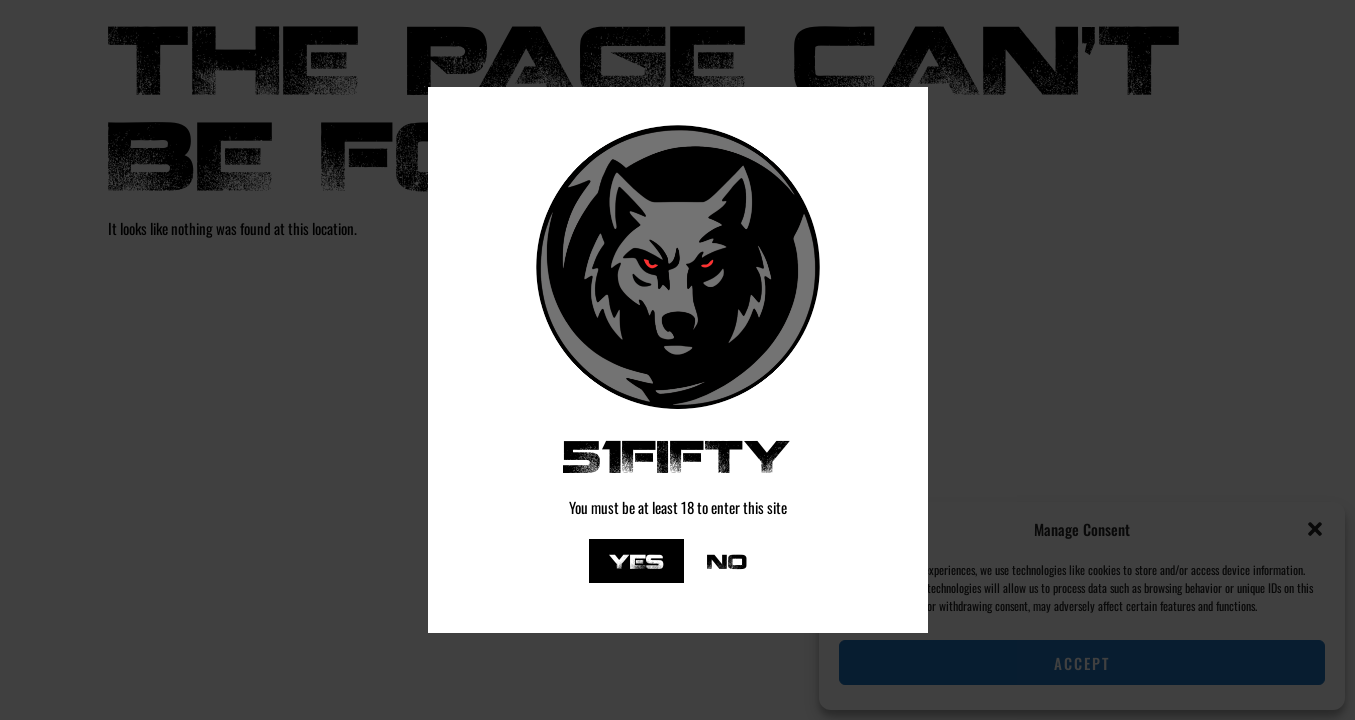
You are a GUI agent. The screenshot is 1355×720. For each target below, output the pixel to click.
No (727, 560)
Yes (636, 560)
